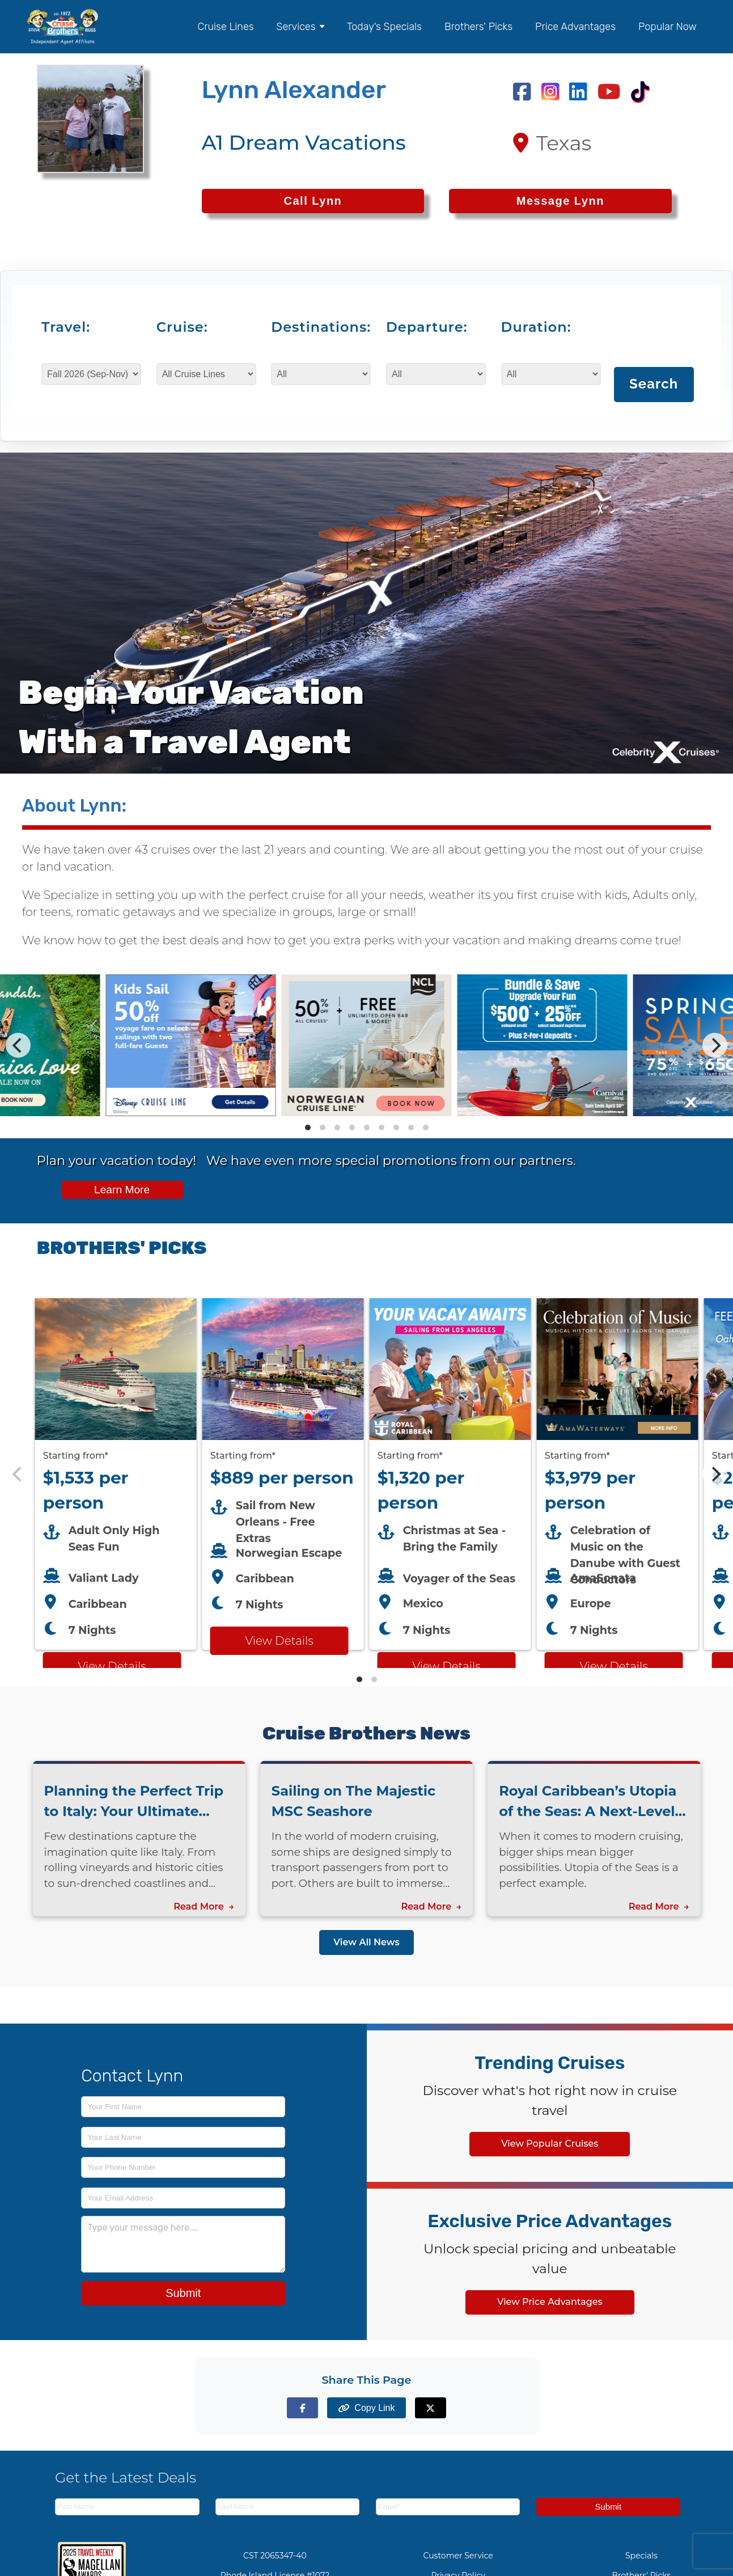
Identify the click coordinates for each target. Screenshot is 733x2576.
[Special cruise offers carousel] (366, 1045)
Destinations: (315, 327)
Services (300, 26)
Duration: (536, 327)
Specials (641, 2555)
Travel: (65, 327)
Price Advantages (575, 26)
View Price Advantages (550, 2301)
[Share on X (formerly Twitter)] (430, 2407)
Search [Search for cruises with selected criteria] (653, 384)
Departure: (427, 327)
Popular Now (667, 26)
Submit (183, 2293)
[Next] (714, 1045)
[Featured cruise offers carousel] (366, 1474)
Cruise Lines (226, 26)
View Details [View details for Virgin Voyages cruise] (112, 1666)
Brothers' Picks (478, 26)
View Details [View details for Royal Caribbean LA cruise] (446, 1666)
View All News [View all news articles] (366, 1942)
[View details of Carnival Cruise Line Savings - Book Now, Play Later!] (542, 1113)
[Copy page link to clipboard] (366, 2407)
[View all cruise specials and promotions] (366, 1180)
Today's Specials (384, 26)
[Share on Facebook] (302, 2407)
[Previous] (18, 1045)
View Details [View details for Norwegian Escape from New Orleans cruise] (279, 1641)
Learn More (122, 1190)
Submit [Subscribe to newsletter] (608, 2506)
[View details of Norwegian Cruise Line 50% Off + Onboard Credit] (367, 1113)
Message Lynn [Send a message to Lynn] (560, 201)
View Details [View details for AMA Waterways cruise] (613, 1666)
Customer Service (458, 2555)
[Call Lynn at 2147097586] (313, 201)
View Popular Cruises (549, 2143)
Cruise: (182, 327)
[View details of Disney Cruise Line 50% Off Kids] (191, 1113)
